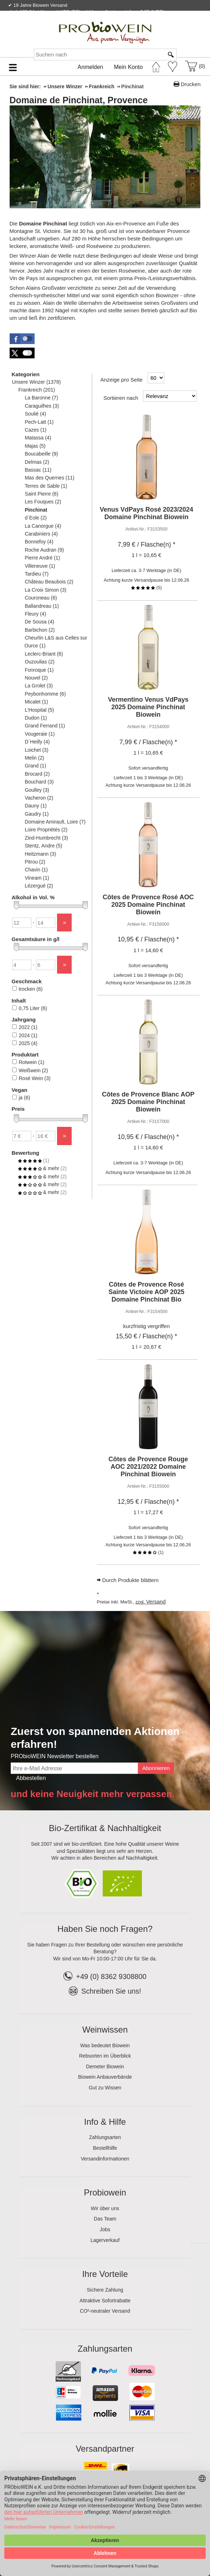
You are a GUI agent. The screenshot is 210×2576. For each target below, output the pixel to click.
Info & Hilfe (105, 2122)
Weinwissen (105, 2029)
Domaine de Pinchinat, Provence (79, 100)
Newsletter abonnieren (175, 20)
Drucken (191, 84)
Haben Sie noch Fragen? (105, 1929)
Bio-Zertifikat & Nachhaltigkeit (105, 1828)
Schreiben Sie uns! (111, 1991)
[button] (22, 338)
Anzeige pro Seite (122, 380)
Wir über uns (105, 2208)
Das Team (105, 2219)
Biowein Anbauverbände (105, 2077)
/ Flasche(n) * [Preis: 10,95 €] (148, 939)
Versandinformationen (105, 2159)
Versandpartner (105, 2448)
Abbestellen (31, 1778)
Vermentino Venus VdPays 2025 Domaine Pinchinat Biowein (148, 707)
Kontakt (120, 20)
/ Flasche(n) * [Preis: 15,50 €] (146, 1336)
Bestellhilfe (105, 2148)
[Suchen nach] (98, 54)
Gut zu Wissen (105, 2087)
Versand (156, 1601)
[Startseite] (156, 65)
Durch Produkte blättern (130, 1580)
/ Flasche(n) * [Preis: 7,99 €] (146, 544)
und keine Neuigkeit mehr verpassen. (93, 1794)
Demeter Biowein (105, 2066)
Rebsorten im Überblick (105, 2056)
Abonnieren (156, 1768)
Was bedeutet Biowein (105, 2045)
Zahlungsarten (105, 2137)
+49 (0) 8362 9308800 (104, 1976)
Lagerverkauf (105, 2240)
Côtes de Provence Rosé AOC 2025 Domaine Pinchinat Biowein (148, 905)
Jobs (105, 2229)
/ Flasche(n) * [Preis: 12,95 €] (148, 1501)
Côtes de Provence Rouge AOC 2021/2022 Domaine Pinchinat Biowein (148, 1467)
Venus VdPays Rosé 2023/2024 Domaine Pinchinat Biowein (146, 513)
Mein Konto (128, 67)
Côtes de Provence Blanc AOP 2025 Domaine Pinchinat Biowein (148, 1102)
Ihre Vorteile (105, 2274)
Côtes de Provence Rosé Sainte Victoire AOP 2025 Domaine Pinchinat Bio (146, 1292)
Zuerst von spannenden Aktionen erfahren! (95, 1737)
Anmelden (90, 67)
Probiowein (105, 2192)
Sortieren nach (120, 398)
